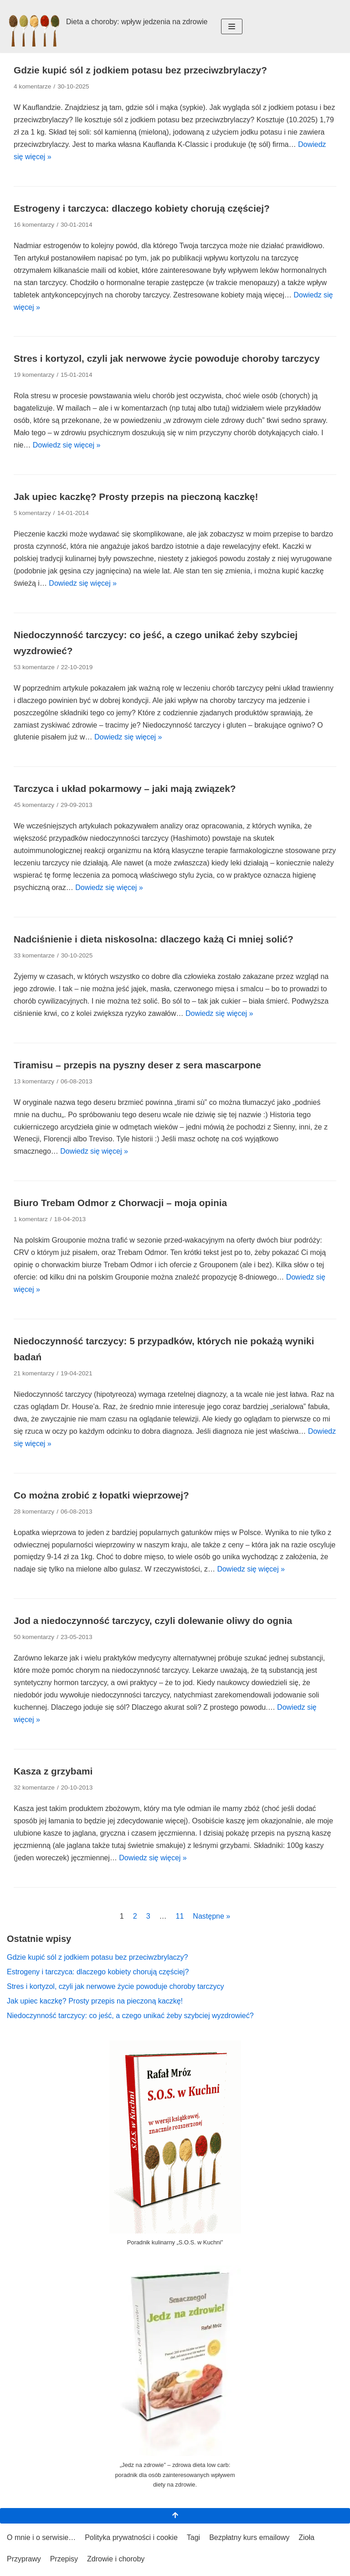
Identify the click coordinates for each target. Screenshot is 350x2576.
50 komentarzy (34, 1637)
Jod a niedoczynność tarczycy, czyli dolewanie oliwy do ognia (153, 1620)
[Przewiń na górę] (175, 2516)
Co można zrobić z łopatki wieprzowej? (101, 1495)
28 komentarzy (34, 1511)
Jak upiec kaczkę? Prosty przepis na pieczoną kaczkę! (136, 496)
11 (180, 1916)
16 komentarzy (34, 224)
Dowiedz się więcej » (67, 445)
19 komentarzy (34, 374)
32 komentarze (34, 1787)
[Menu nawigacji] (231, 26)
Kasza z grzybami (53, 1771)
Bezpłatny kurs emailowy (249, 2537)
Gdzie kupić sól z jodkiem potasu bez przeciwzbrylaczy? (140, 70)
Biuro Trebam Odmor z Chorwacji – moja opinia (120, 1202)
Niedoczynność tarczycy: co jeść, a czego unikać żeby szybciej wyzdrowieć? (130, 2015)
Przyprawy (24, 2559)
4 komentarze (32, 86)
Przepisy (64, 2559)
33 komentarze (34, 955)
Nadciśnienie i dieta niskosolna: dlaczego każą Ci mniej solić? (153, 939)
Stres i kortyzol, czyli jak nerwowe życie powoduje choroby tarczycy (167, 358)
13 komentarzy (34, 1081)
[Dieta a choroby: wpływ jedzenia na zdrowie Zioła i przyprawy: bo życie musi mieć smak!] (107, 26)
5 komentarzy (32, 513)
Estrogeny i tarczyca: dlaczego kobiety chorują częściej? (142, 208)
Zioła (306, 2537)
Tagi (193, 2537)
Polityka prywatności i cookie (131, 2537)
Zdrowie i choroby (115, 2559)
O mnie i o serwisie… (41, 2537)
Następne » (211, 1916)
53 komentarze (34, 667)
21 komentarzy (34, 1373)
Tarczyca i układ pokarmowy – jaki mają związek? (125, 788)
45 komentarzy (34, 804)
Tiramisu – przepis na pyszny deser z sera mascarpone (137, 1065)
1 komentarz (31, 1219)
